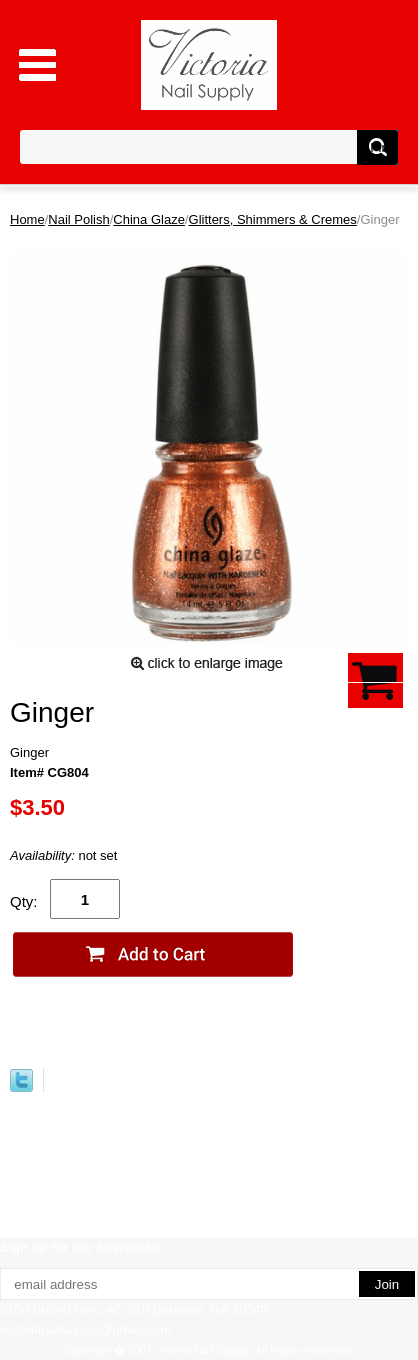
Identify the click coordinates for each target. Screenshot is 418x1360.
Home (27, 219)
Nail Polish (78, 219)
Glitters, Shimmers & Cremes (273, 219)
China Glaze (149, 219)
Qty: (24, 901)
